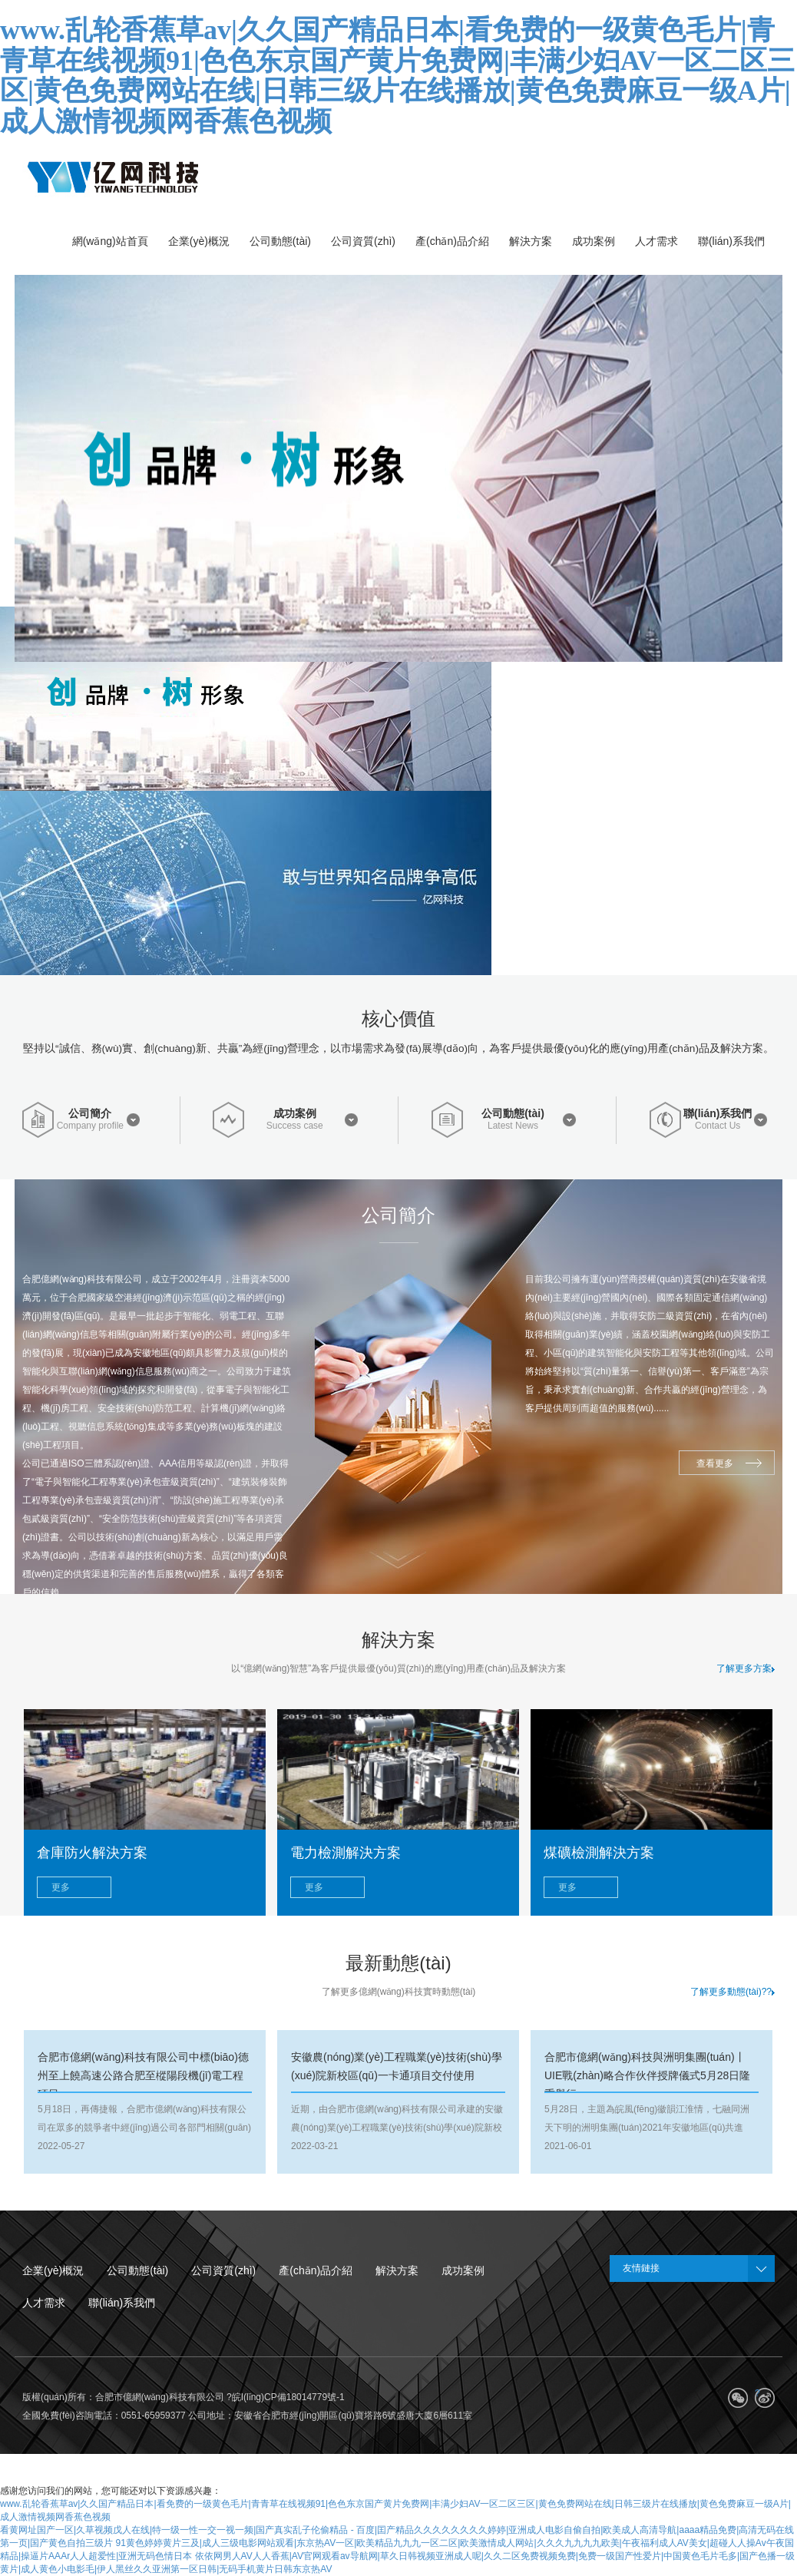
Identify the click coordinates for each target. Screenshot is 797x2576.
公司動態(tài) (512, 1113)
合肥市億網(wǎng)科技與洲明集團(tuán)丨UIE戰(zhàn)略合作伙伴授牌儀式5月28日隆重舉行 (647, 2075)
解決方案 (396, 2270)
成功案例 (294, 1113)
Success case (294, 1126)
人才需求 (43, 2303)
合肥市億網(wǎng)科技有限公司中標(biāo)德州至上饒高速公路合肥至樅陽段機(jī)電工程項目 (143, 2075)
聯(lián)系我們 (717, 1113)
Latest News (513, 1126)
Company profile (90, 1126)
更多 (60, 1887)
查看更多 (714, 1463)
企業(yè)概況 (53, 2270)
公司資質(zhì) (223, 2270)
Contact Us (717, 1126)
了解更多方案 (745, 1668)
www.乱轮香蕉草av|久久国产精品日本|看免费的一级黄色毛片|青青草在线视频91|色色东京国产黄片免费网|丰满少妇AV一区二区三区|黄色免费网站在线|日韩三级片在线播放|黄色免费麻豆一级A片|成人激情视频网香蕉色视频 (397, 76)
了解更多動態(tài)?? (732, 1991)
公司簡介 (89, 1113)
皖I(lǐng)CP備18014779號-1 (288, 2397)
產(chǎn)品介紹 (315, 2270)
